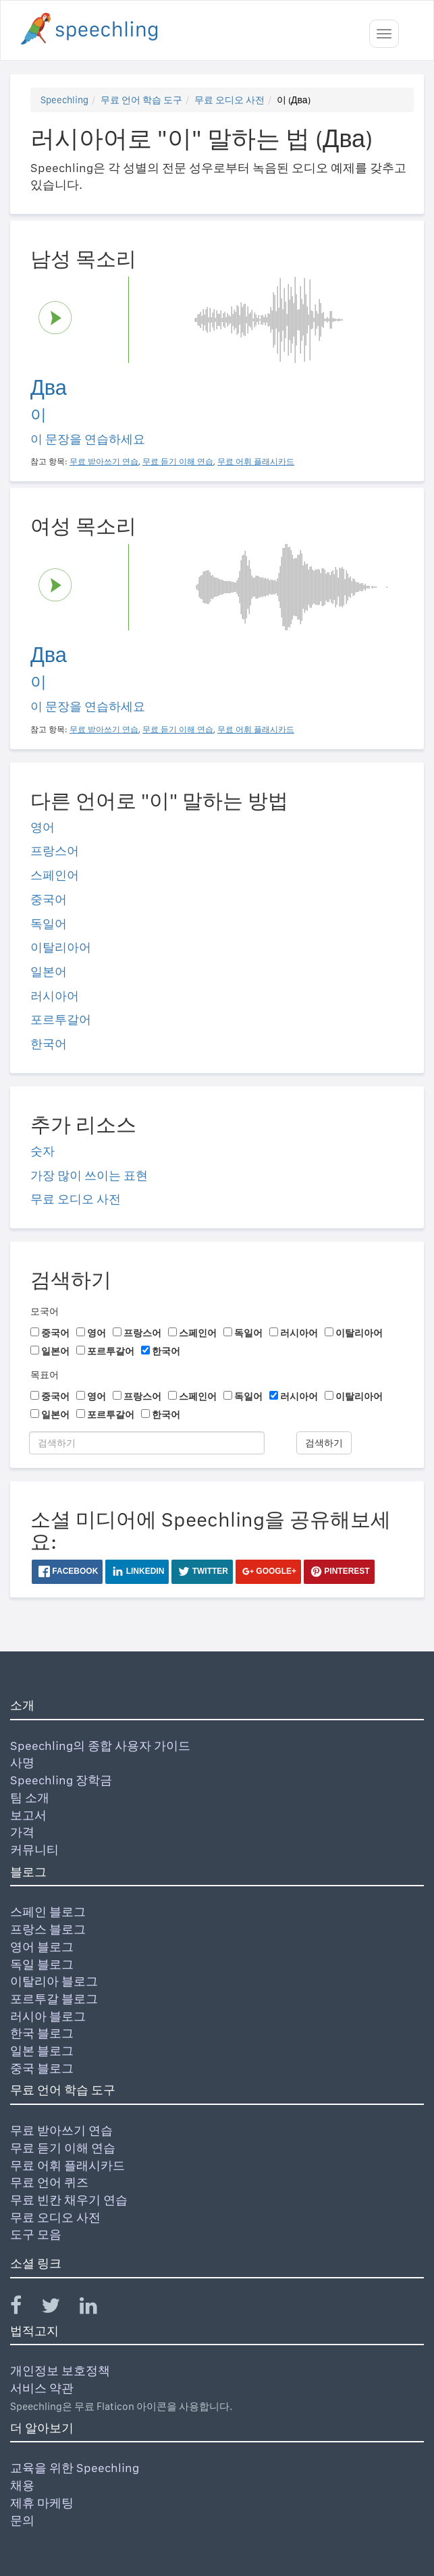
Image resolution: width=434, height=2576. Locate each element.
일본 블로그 (42, 2051)
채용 (22, 2485)
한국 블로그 (42, 2033)
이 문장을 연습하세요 (87, 439)
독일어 (48, 923)
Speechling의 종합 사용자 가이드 (100, 1745)
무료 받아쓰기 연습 (61, 2130)
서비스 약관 (42, 2388)
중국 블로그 (42, 2068)
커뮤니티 (34, 1849)
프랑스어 (54, 851)
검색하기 (324, 1442)
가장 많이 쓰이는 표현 (89, 1175)
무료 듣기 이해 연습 (62, 2148)
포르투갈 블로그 (54, 1999)
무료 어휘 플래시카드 (67, 2165)
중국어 (48, 899)
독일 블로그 (42, 1964)
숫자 (42, 1151)
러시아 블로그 (48, 2016)
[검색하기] (147, 1442)
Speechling (64, 99)
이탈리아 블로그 (54, 1981)
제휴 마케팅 (42, 2503)
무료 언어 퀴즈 (49, 2182)
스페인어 (54, 875)
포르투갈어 (60, 1019)
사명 (22, 1762)
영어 (42, 827)
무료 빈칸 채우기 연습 (69, 2200)
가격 (22, 1832)
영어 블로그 (42, 1947)
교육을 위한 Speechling (74, 2468)
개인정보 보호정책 (60, 2370)
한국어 (48, 1044)
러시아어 (54, 996)
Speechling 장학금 (61, 1780)
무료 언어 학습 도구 (141, 99)
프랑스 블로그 (48, 1929)
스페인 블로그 (48, 1911)
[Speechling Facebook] (24, 2308)
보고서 (28, 1815)
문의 (22, 2520)
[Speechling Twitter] (59, 2308)
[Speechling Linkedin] (97, 2308)
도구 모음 (35, 2234)
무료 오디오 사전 (229, 99)
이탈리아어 (60, 947)
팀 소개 (29, 1797)
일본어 (48, 971)
